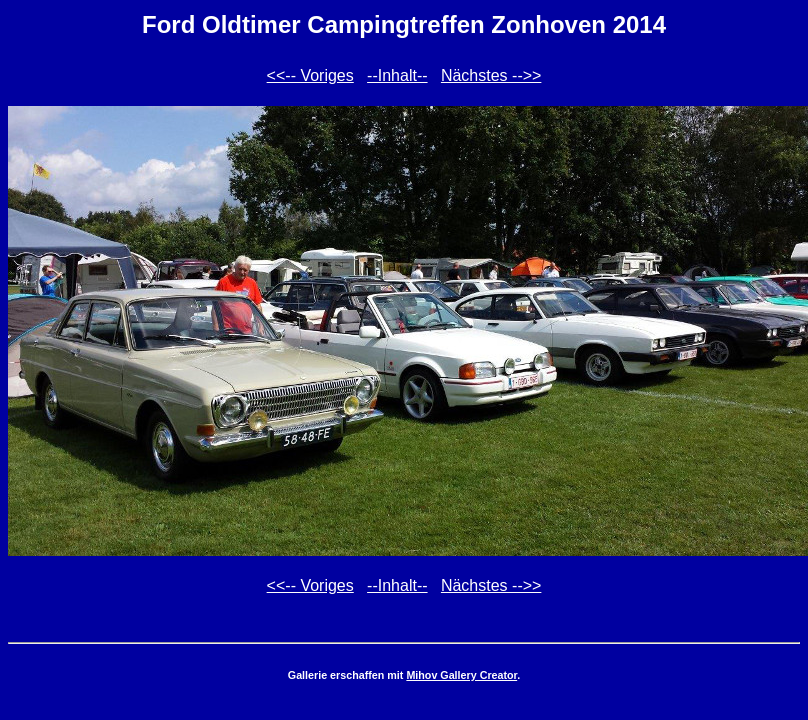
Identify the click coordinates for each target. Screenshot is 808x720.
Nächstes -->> (491, 75)
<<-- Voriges (310, 75)
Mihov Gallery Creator (461, 675)
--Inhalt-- (397, 75)
